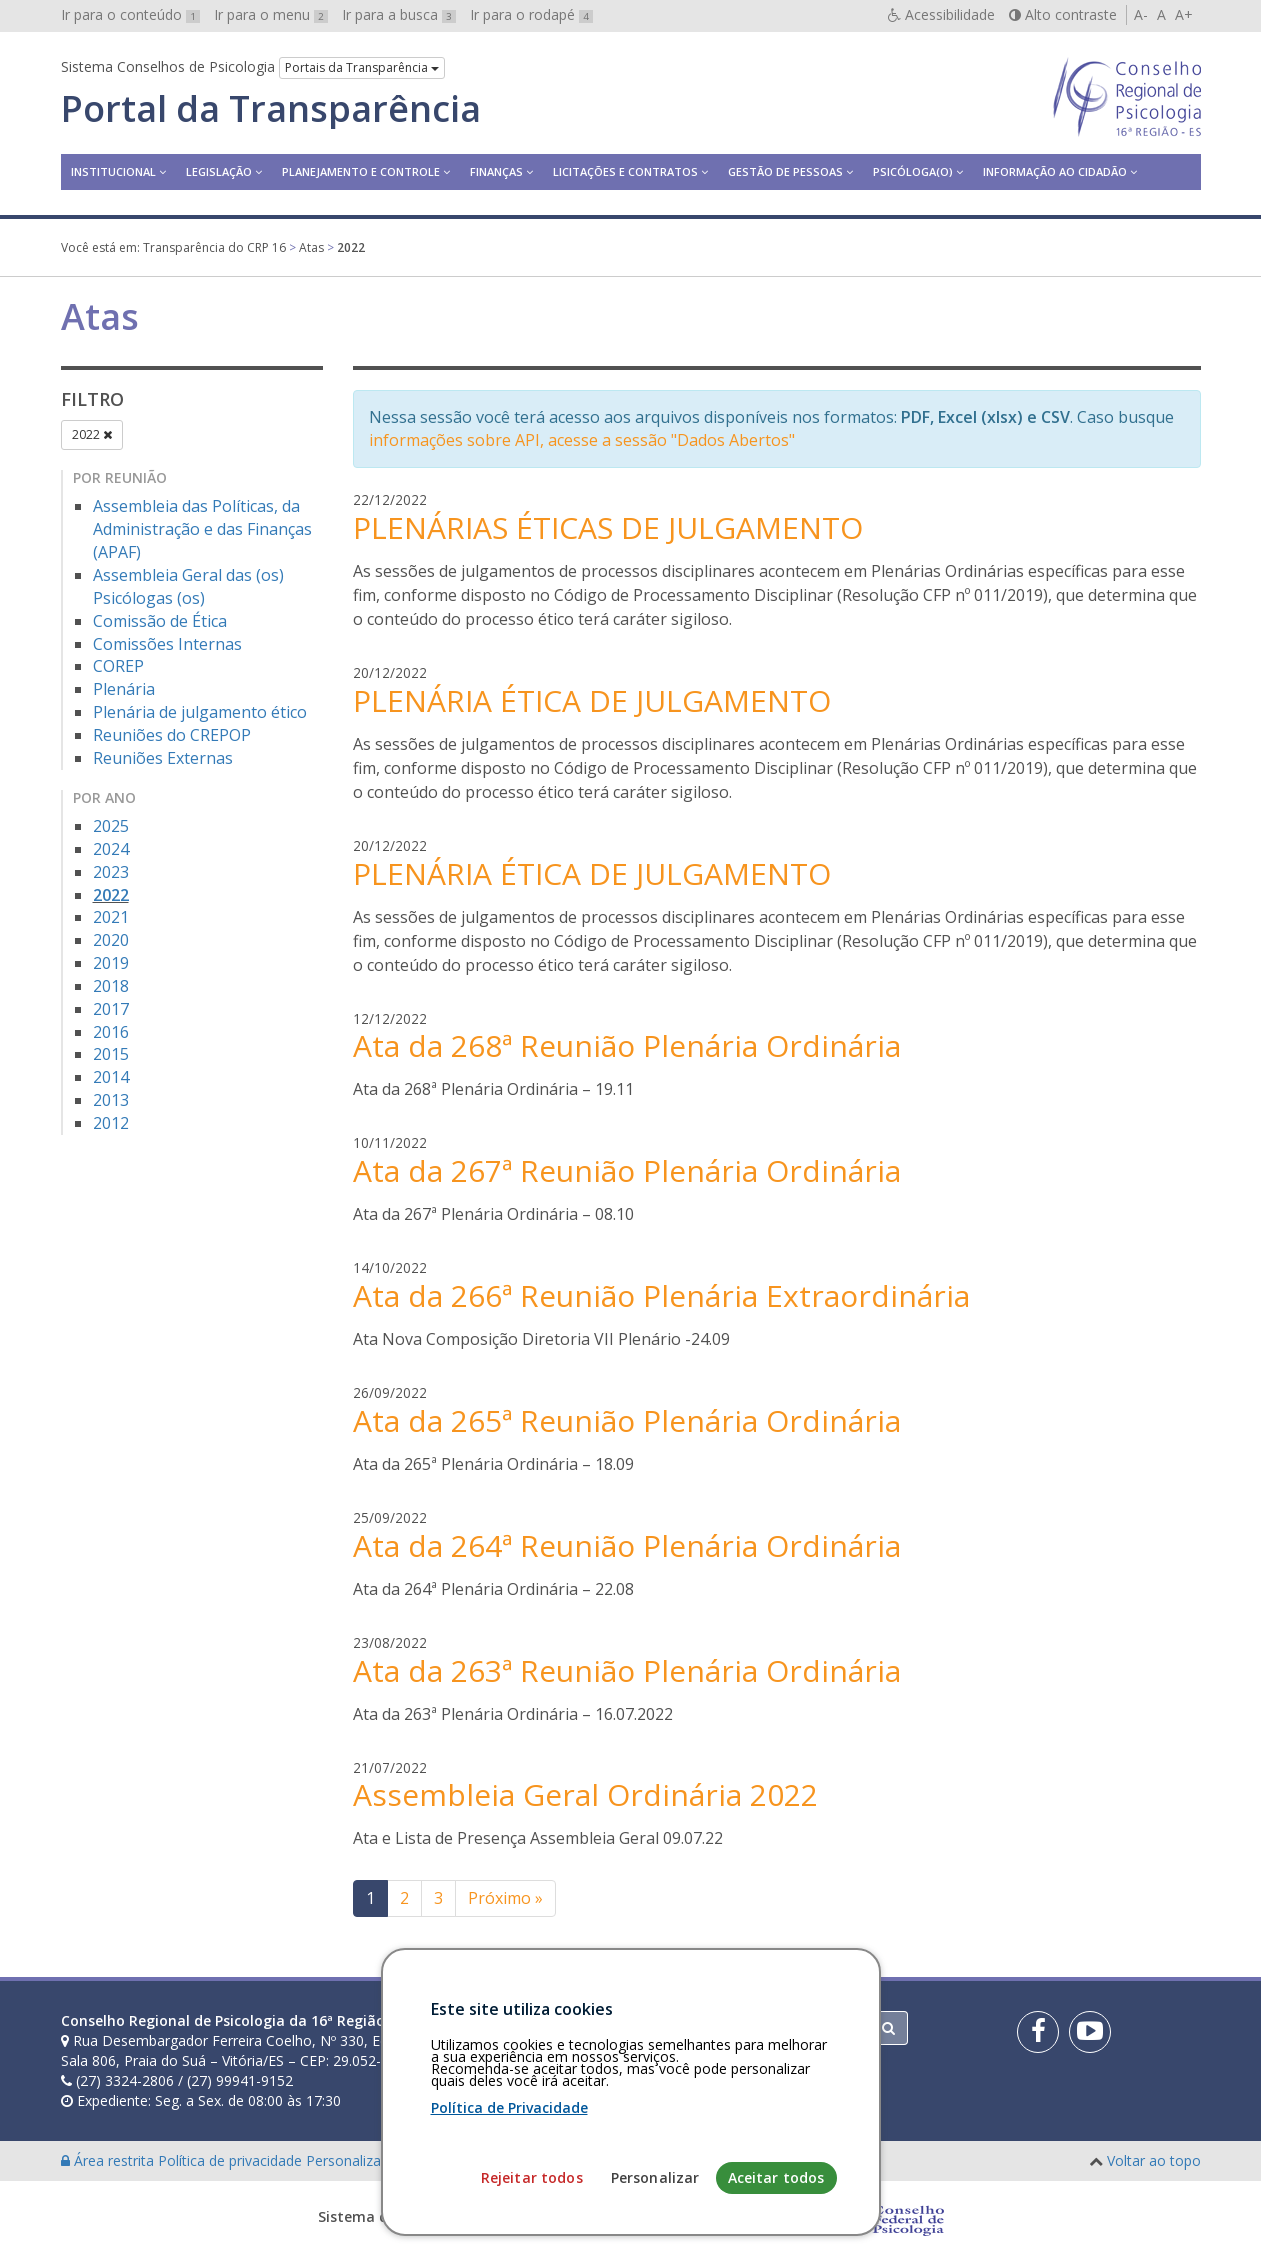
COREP (118, 666)
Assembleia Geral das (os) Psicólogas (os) (188, 586)
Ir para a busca (399, 14)
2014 (111, 1077)
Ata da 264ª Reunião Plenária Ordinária (627, 1545)
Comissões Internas (167, 644)
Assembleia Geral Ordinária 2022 (585, 1794)
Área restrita (109, 2160)
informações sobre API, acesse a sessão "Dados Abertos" (582, 440)
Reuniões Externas (163, 758)
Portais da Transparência (362, 67)
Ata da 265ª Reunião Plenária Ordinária (627, 1420)
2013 (111, 1100)
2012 (111, 1123)
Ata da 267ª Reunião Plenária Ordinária (627, 1170)
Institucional (113, 171)
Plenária (124, 689)
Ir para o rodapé (531, 14)
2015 (111, 1054)
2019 (111, 963)
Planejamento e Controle (361, 171)
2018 (111, 986)
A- (1141, 14)
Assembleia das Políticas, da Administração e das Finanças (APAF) (202, 529)
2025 (111, 826)
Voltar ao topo (1154, 2160)
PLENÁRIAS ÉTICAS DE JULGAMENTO (608, 527)
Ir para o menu (271, 14)
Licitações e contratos (625, 171)
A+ (1184, 14)
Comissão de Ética (160, 621)
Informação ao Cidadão (1055, 171)
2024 (111, 849)
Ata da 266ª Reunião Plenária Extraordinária (661, 1295)
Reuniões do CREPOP (172, 735)
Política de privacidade (232, 2160)
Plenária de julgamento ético (200, 712)
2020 (111, 940)
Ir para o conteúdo (130, 14)
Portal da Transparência (271, 109)
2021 (111, 917)
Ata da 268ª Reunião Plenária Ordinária (627, 1045)
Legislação (219, 171)
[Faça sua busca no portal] (709, 2028)
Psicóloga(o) (913, 171)
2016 (111, 1032)
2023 (111, 872)
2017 (111, 1009)
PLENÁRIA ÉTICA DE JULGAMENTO (592, 700)
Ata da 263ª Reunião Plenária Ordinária (627, 1670)
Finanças (496, 171)
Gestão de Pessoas (785, 171)
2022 (92, 434)
